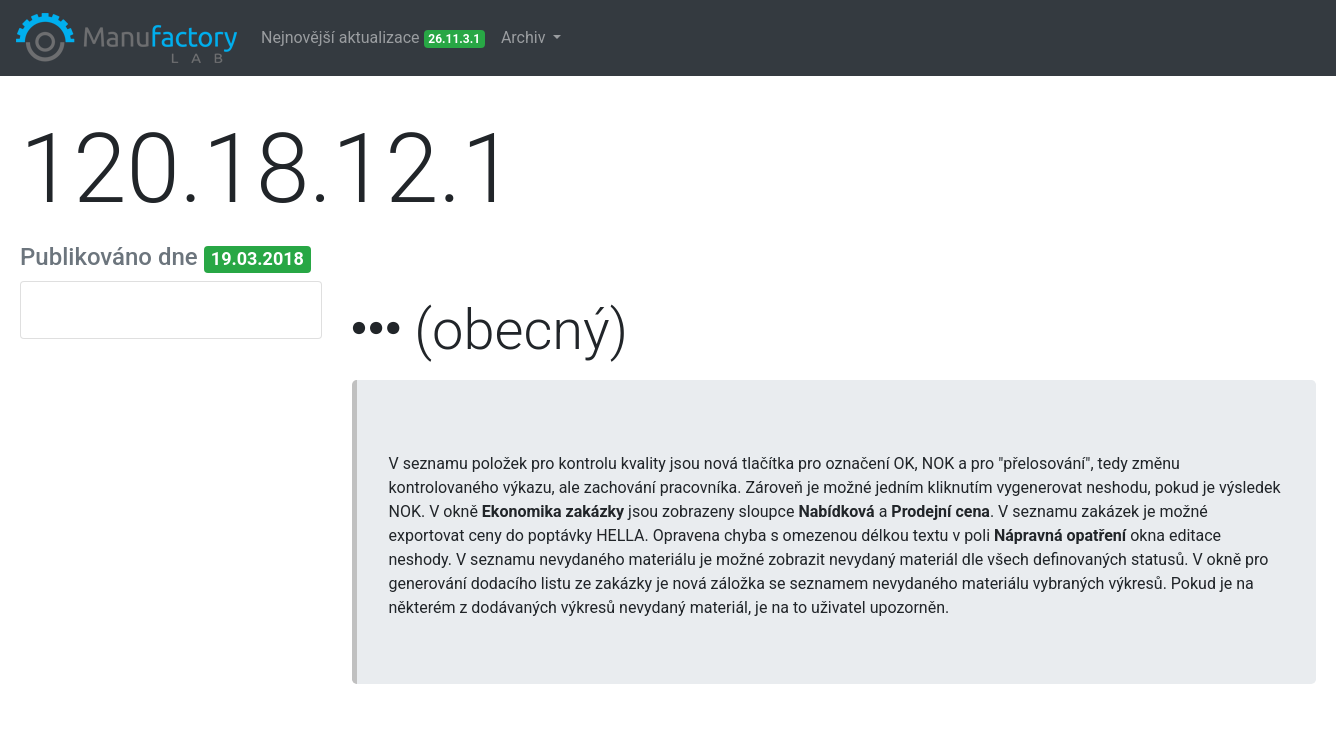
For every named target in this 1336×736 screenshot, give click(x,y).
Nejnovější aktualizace (373, 38)
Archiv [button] (525, 37)
